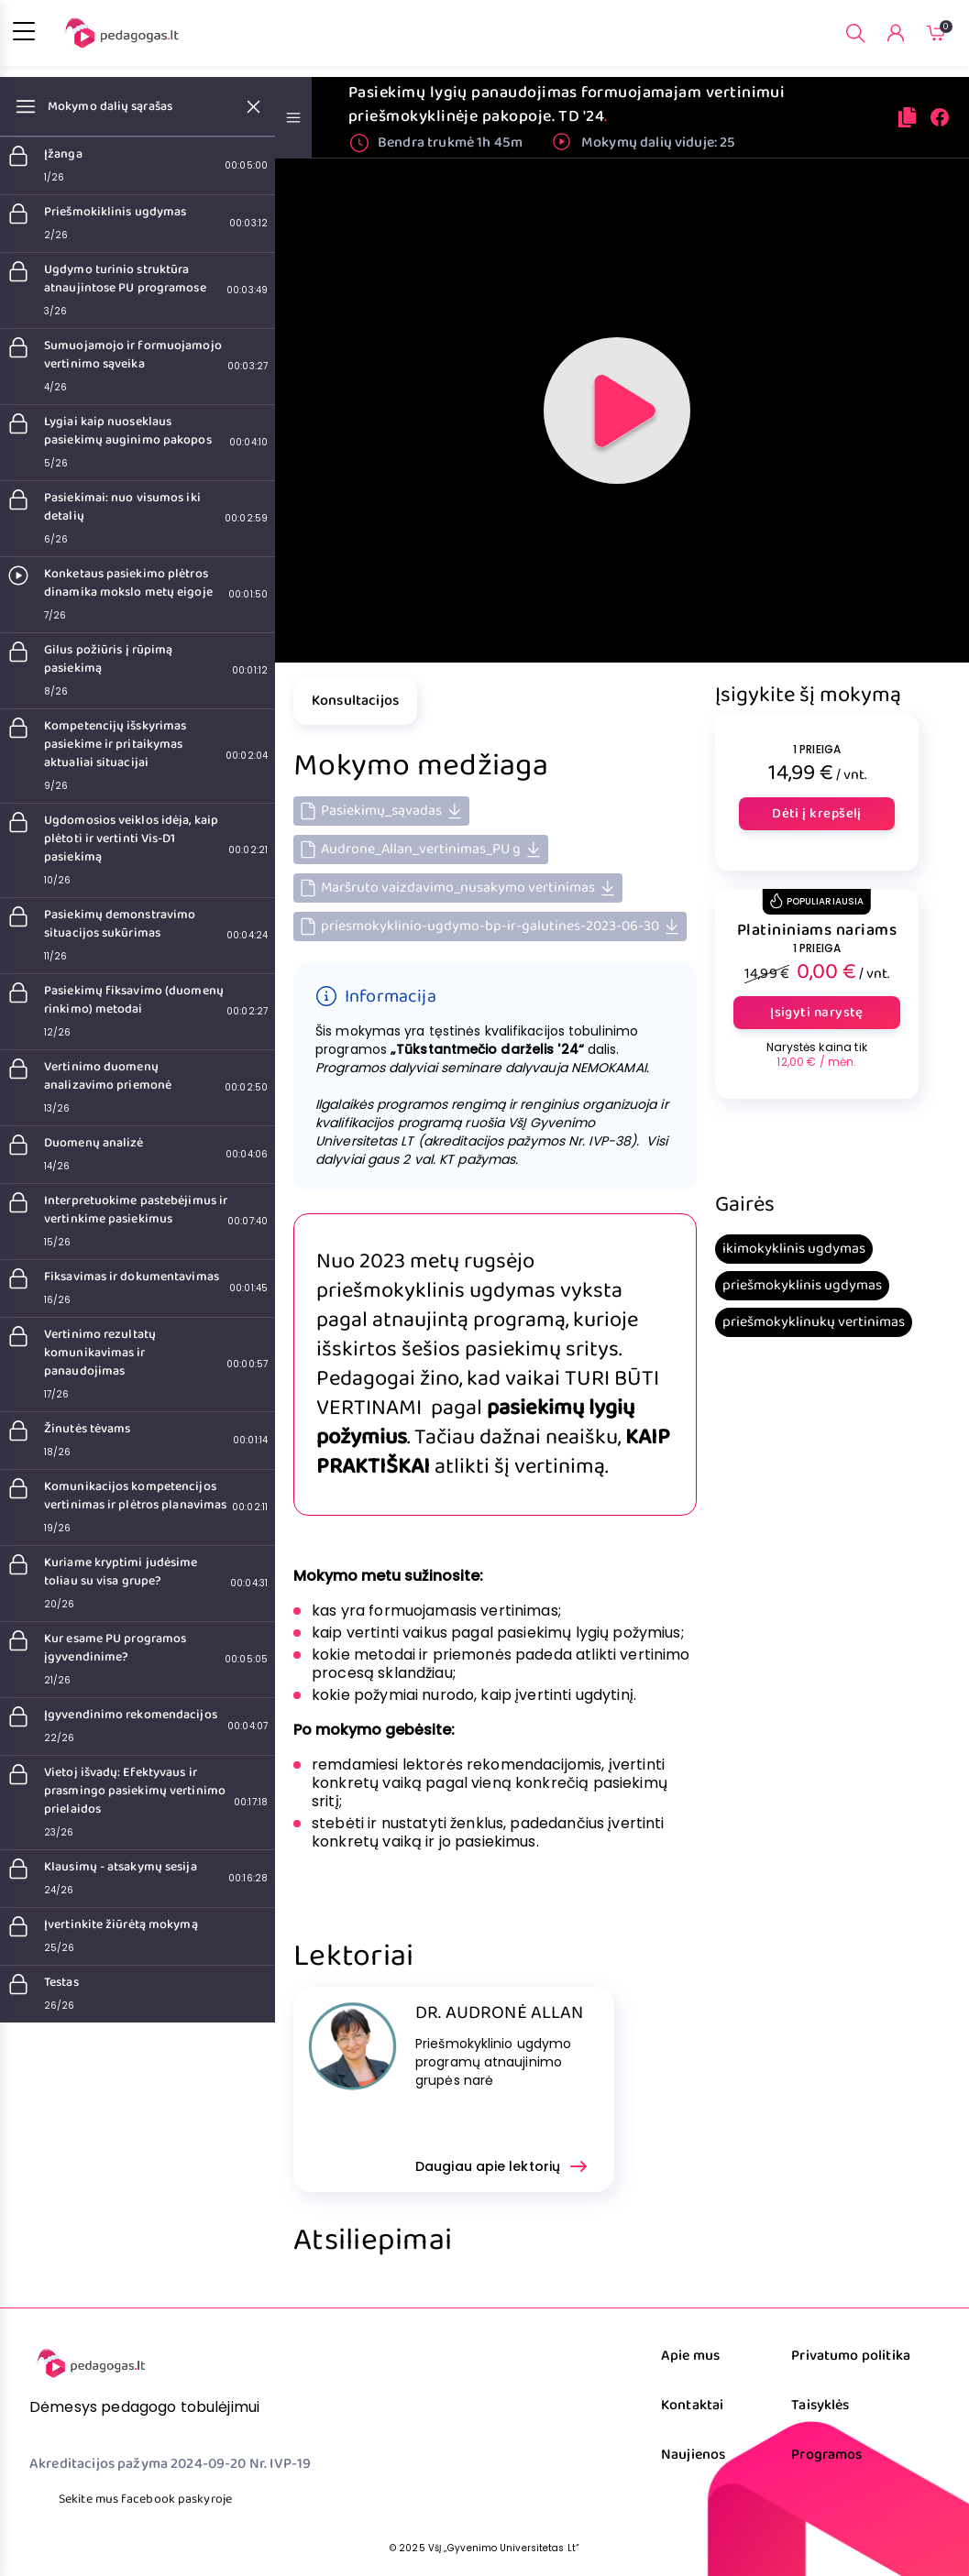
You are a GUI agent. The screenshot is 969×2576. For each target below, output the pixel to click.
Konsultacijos (355, 700)
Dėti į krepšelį (817, 814)
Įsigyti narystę (817, 1013)
